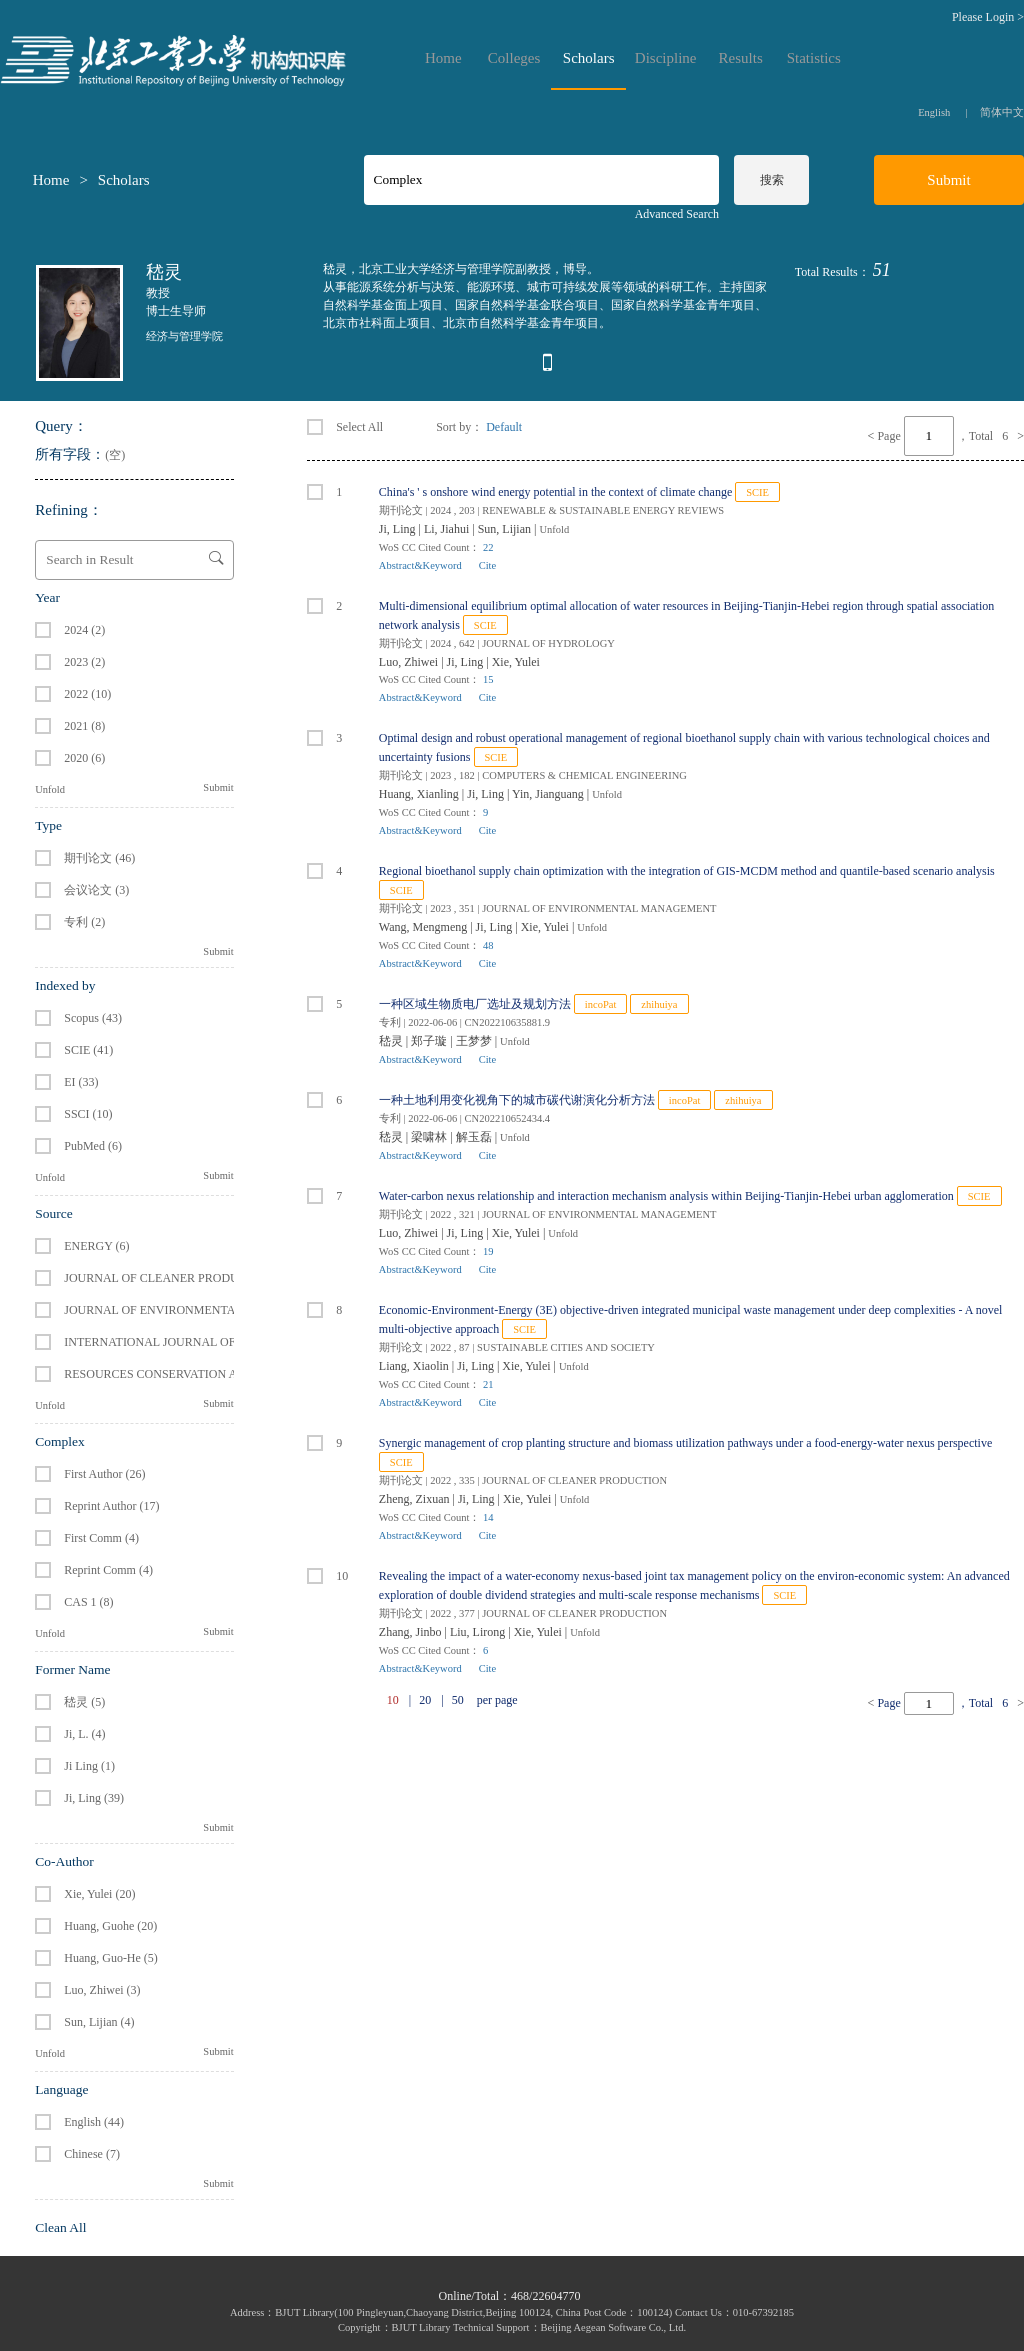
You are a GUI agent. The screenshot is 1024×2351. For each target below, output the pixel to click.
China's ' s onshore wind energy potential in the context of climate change (555, 492)
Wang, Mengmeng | (427, 927)
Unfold (50, 789)
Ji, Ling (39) (94, 1798)
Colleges (514, 58)
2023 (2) (84, 662)
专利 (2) (84, 922)
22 (488, 547)
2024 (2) (84, 630)
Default (504, 427)
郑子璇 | (433, 1041)
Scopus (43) (93, 1018)
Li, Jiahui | (451, 529)
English (934, 112)
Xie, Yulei (516, 662)
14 (488, 1517)
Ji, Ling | (401, 529)
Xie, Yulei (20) (99, 1894)
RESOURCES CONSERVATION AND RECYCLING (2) (203, 1374)
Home (443, 58)
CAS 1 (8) (88, 1602)
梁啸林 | (433, 1137)
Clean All (60, 2227)
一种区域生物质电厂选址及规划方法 (475, 1004)
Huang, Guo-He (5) (111, 1958)
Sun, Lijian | (509, 529)
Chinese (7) (92, 2154)
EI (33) (81, 1082)
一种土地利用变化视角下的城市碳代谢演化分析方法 (517, 1100)
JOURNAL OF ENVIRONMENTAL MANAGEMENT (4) (206, 1310)
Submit (218, 787)
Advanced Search (677, 214)
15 (488, 679)
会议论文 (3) (96, 890)
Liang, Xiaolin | (418, 1366)
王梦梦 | (478, 1041)
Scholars (589, 58)
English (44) (94, 2122)
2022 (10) (87, 694)
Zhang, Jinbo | (414, 1632)
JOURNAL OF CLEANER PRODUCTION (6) (178, 1278)
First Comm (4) (101, 1538)
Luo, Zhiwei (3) (102, 1990)
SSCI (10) (88, 1114)
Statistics (814, 58)
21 (488, 1384)
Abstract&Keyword (420, 565)
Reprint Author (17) (111, 1506)
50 (458, 1700)
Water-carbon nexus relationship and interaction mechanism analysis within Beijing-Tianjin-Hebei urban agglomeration (666, 1196)
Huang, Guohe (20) (110, 1926)
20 (425, 1700)
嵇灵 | (395, 1041)
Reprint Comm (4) (108, 1570)
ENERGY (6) (96, 1246)
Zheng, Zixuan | (418, 1499)
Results (741, 58)
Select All (345, 427)
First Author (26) (104, 1474)
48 (488, 945)
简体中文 (1002, 112)
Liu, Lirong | (482, 1632)
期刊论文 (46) (99, 858)
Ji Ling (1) (89, 1766)
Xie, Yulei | (549, 927)
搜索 (772, 180)
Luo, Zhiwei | (413, 662)
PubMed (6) (93, 1146)
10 (327, 1576)
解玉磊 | (478, 1137)
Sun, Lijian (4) (99, 2022)
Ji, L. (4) (84, 1734)
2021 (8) (84, 726)
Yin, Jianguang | (552, 794)
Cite (488, 565)
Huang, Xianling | (423, 794)
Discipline (666, 58)
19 (488, 1251)
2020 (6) (84, 758)
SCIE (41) (88, 1050)
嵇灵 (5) (84, 1702)
